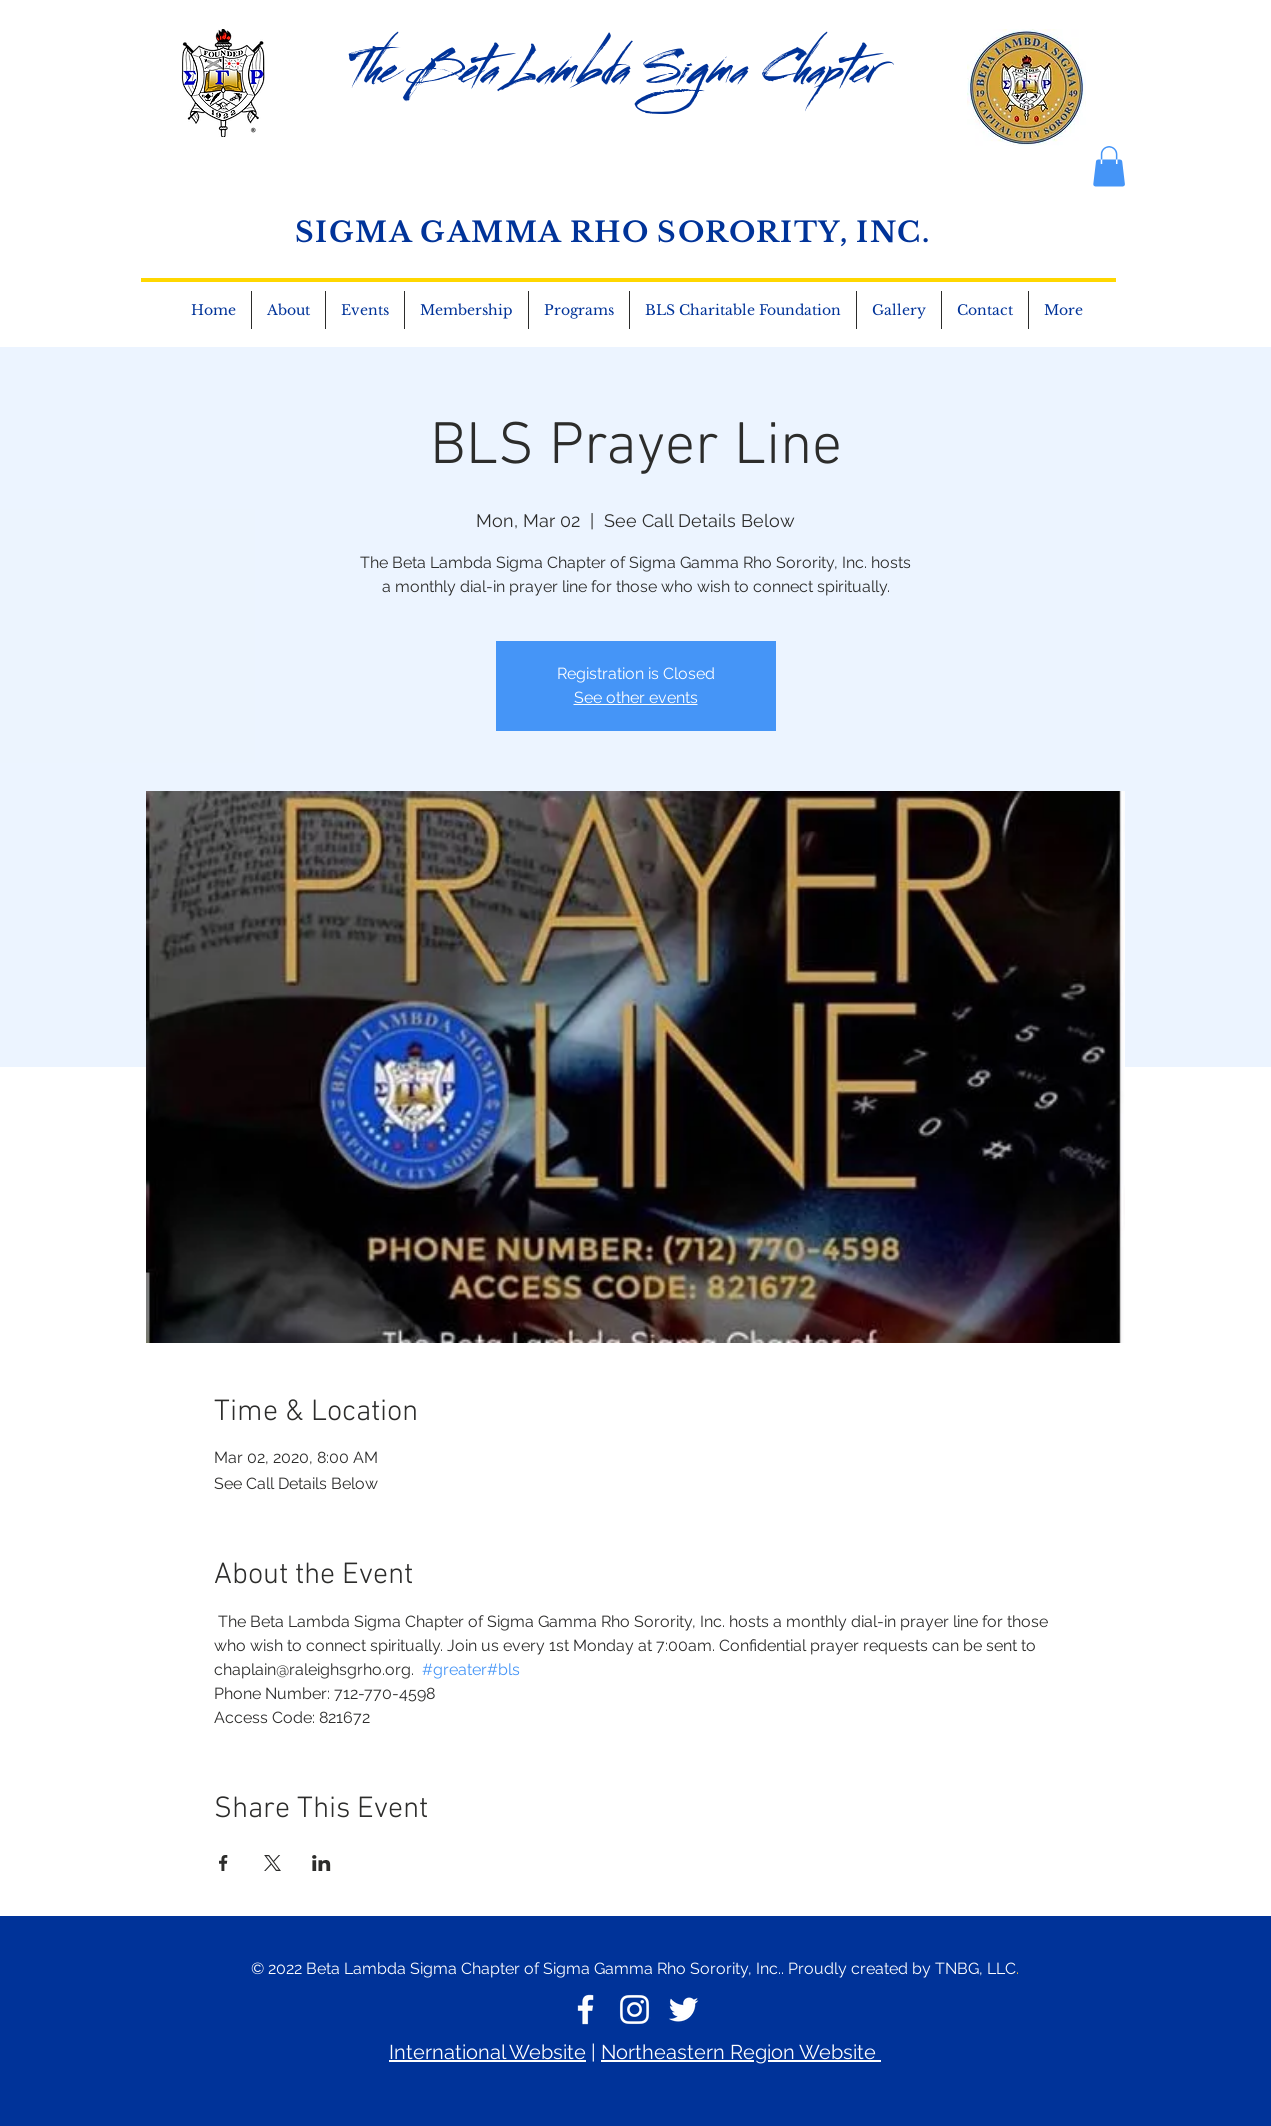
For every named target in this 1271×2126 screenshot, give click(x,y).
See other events (636, 697)
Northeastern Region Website (741, 2052)
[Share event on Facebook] (223, 1863)
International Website (487, 2052)
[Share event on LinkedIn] (321, 1863)
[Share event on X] (272, 1863)
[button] (985, 310)
